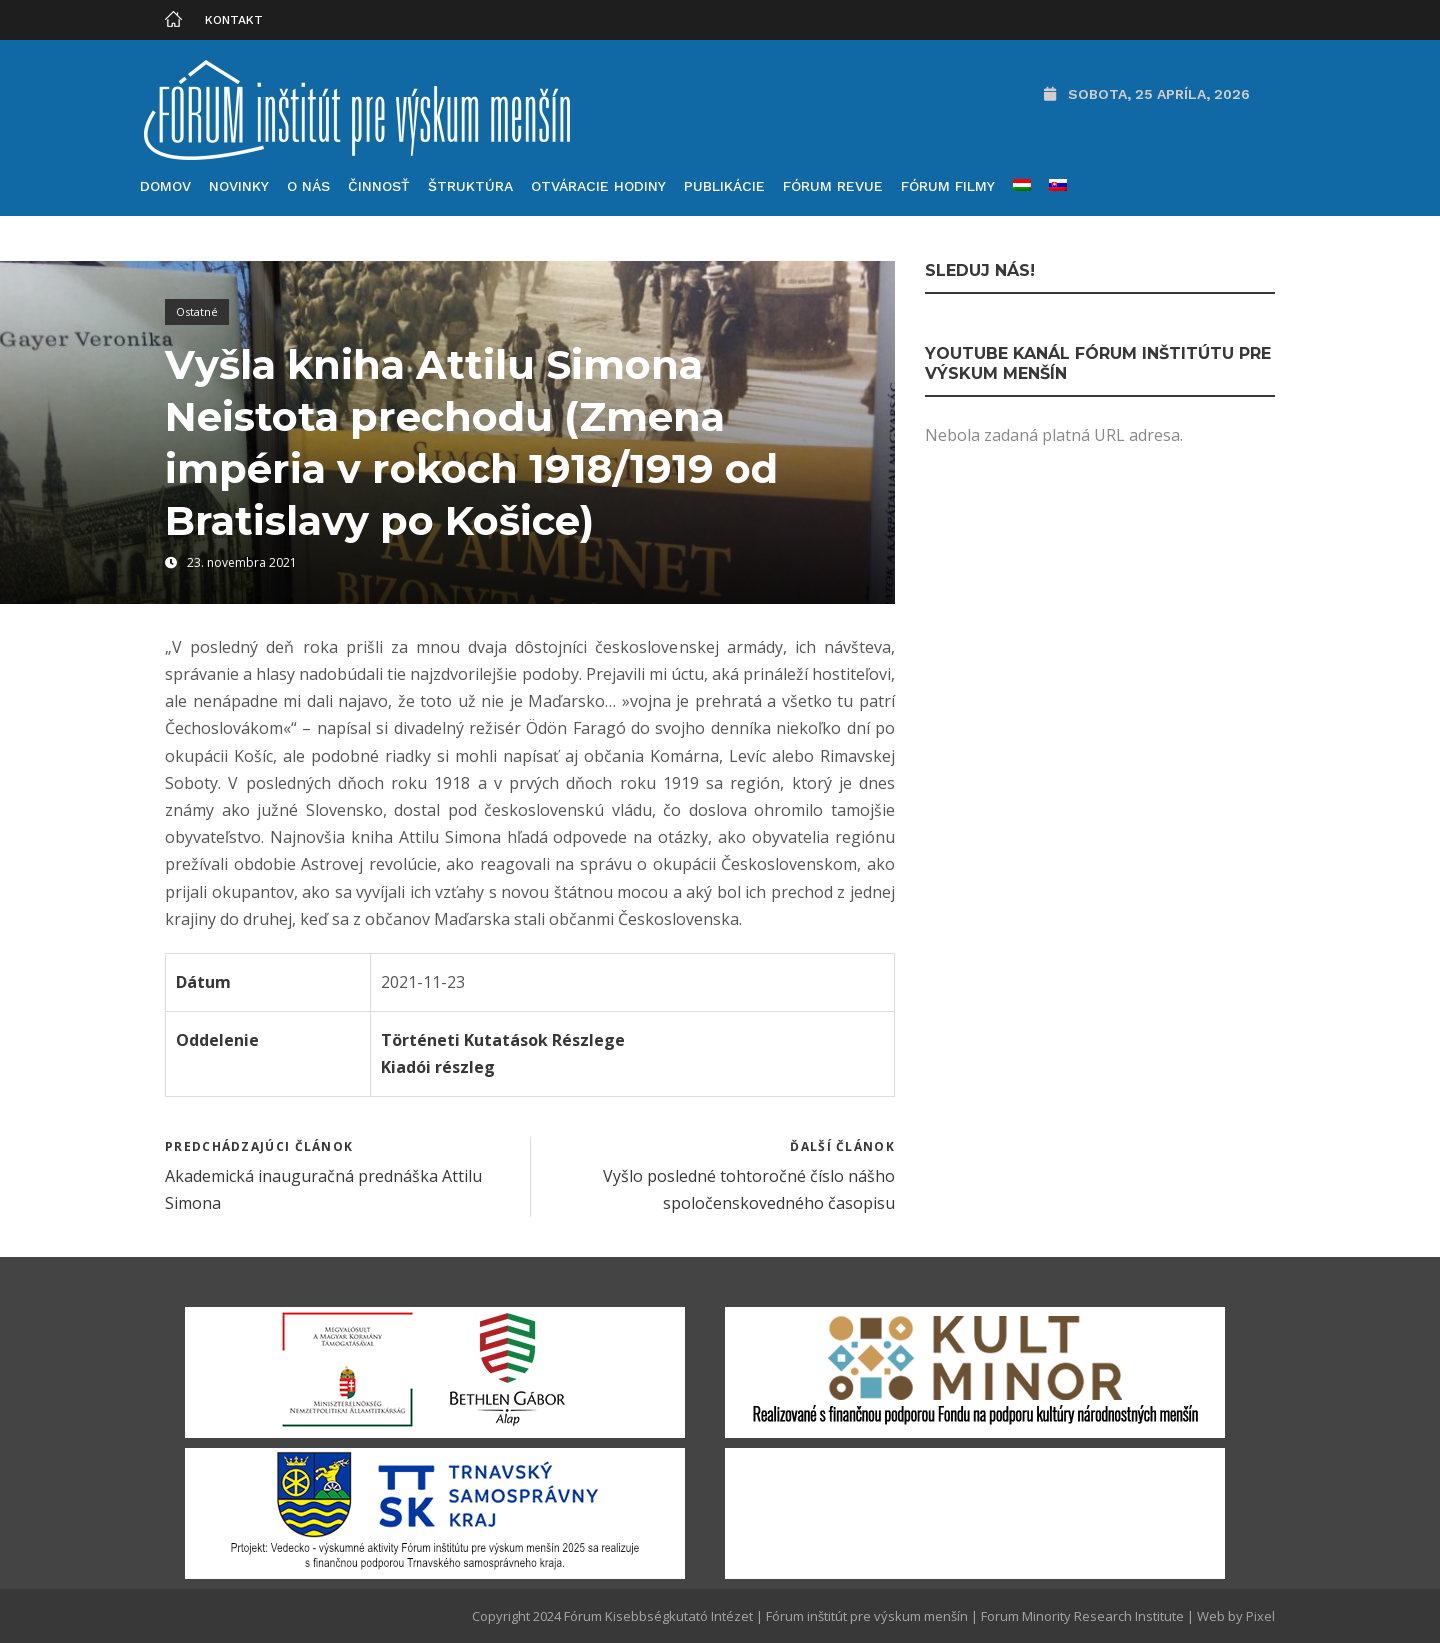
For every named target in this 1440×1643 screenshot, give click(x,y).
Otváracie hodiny (598, 186)
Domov (165, 186)
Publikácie (724, 186)
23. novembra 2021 (242, 562)
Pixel (1260, 1616)
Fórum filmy (948, 186)
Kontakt (234, 20)
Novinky (239, 186)
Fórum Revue (833, 186)
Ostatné (197, 311)
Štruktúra (470, 186)
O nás (308, 186)
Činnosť (379, 186)
